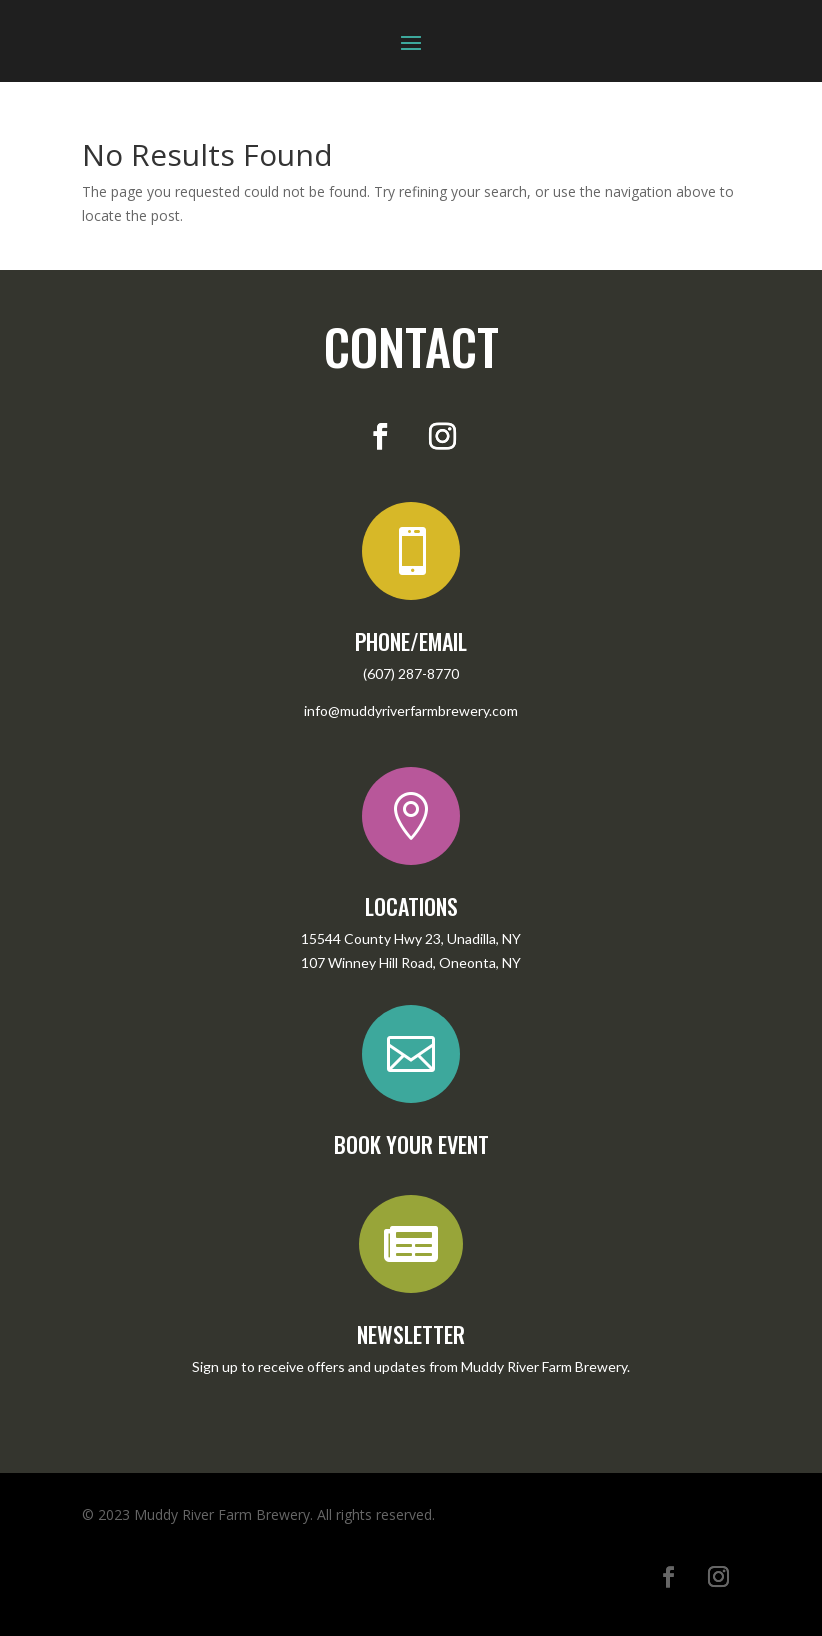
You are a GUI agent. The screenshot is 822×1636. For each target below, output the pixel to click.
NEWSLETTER (411, 1334)
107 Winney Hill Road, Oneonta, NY (411, 962)
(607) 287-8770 (411, 673)
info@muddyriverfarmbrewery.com (411, 710)
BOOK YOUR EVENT (411, 1144)
